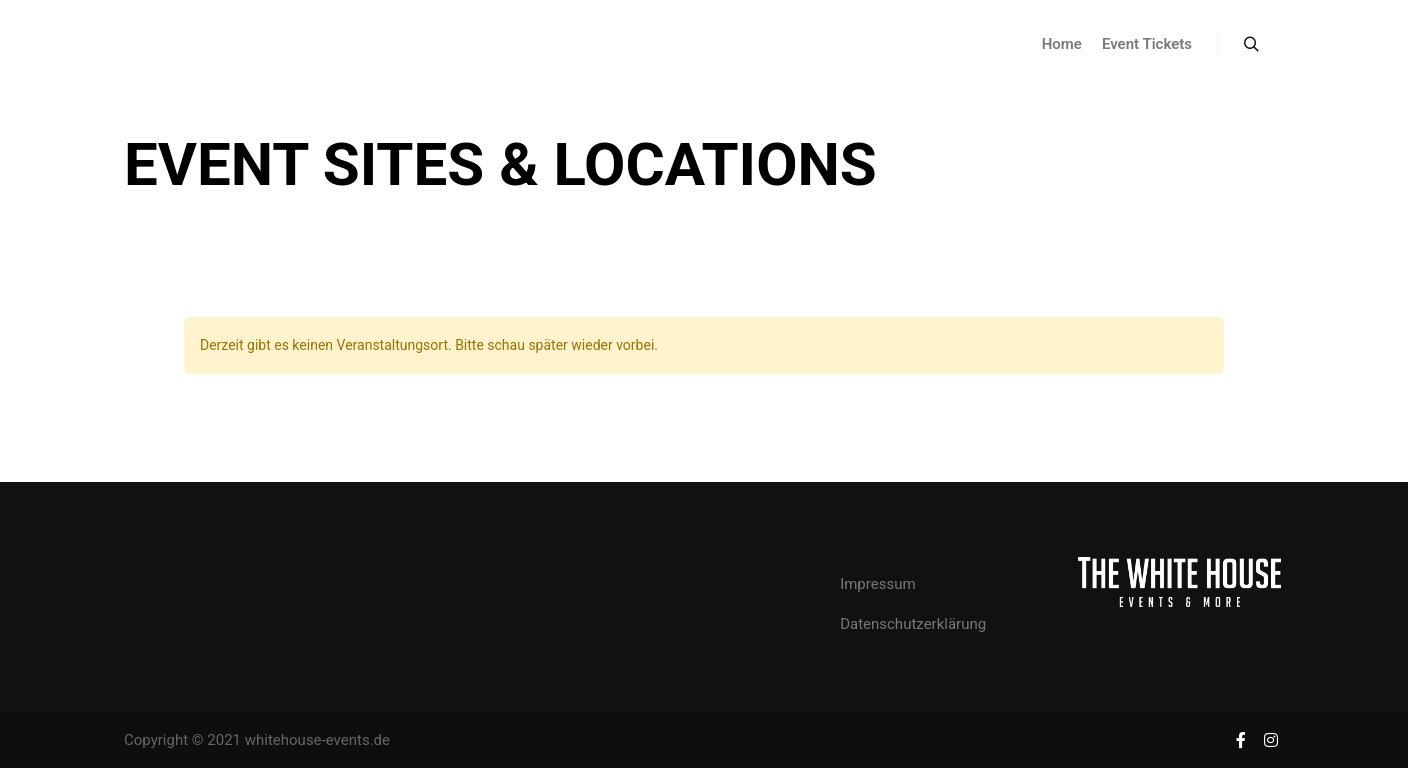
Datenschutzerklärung (913, 624)
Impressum (877, 584)
